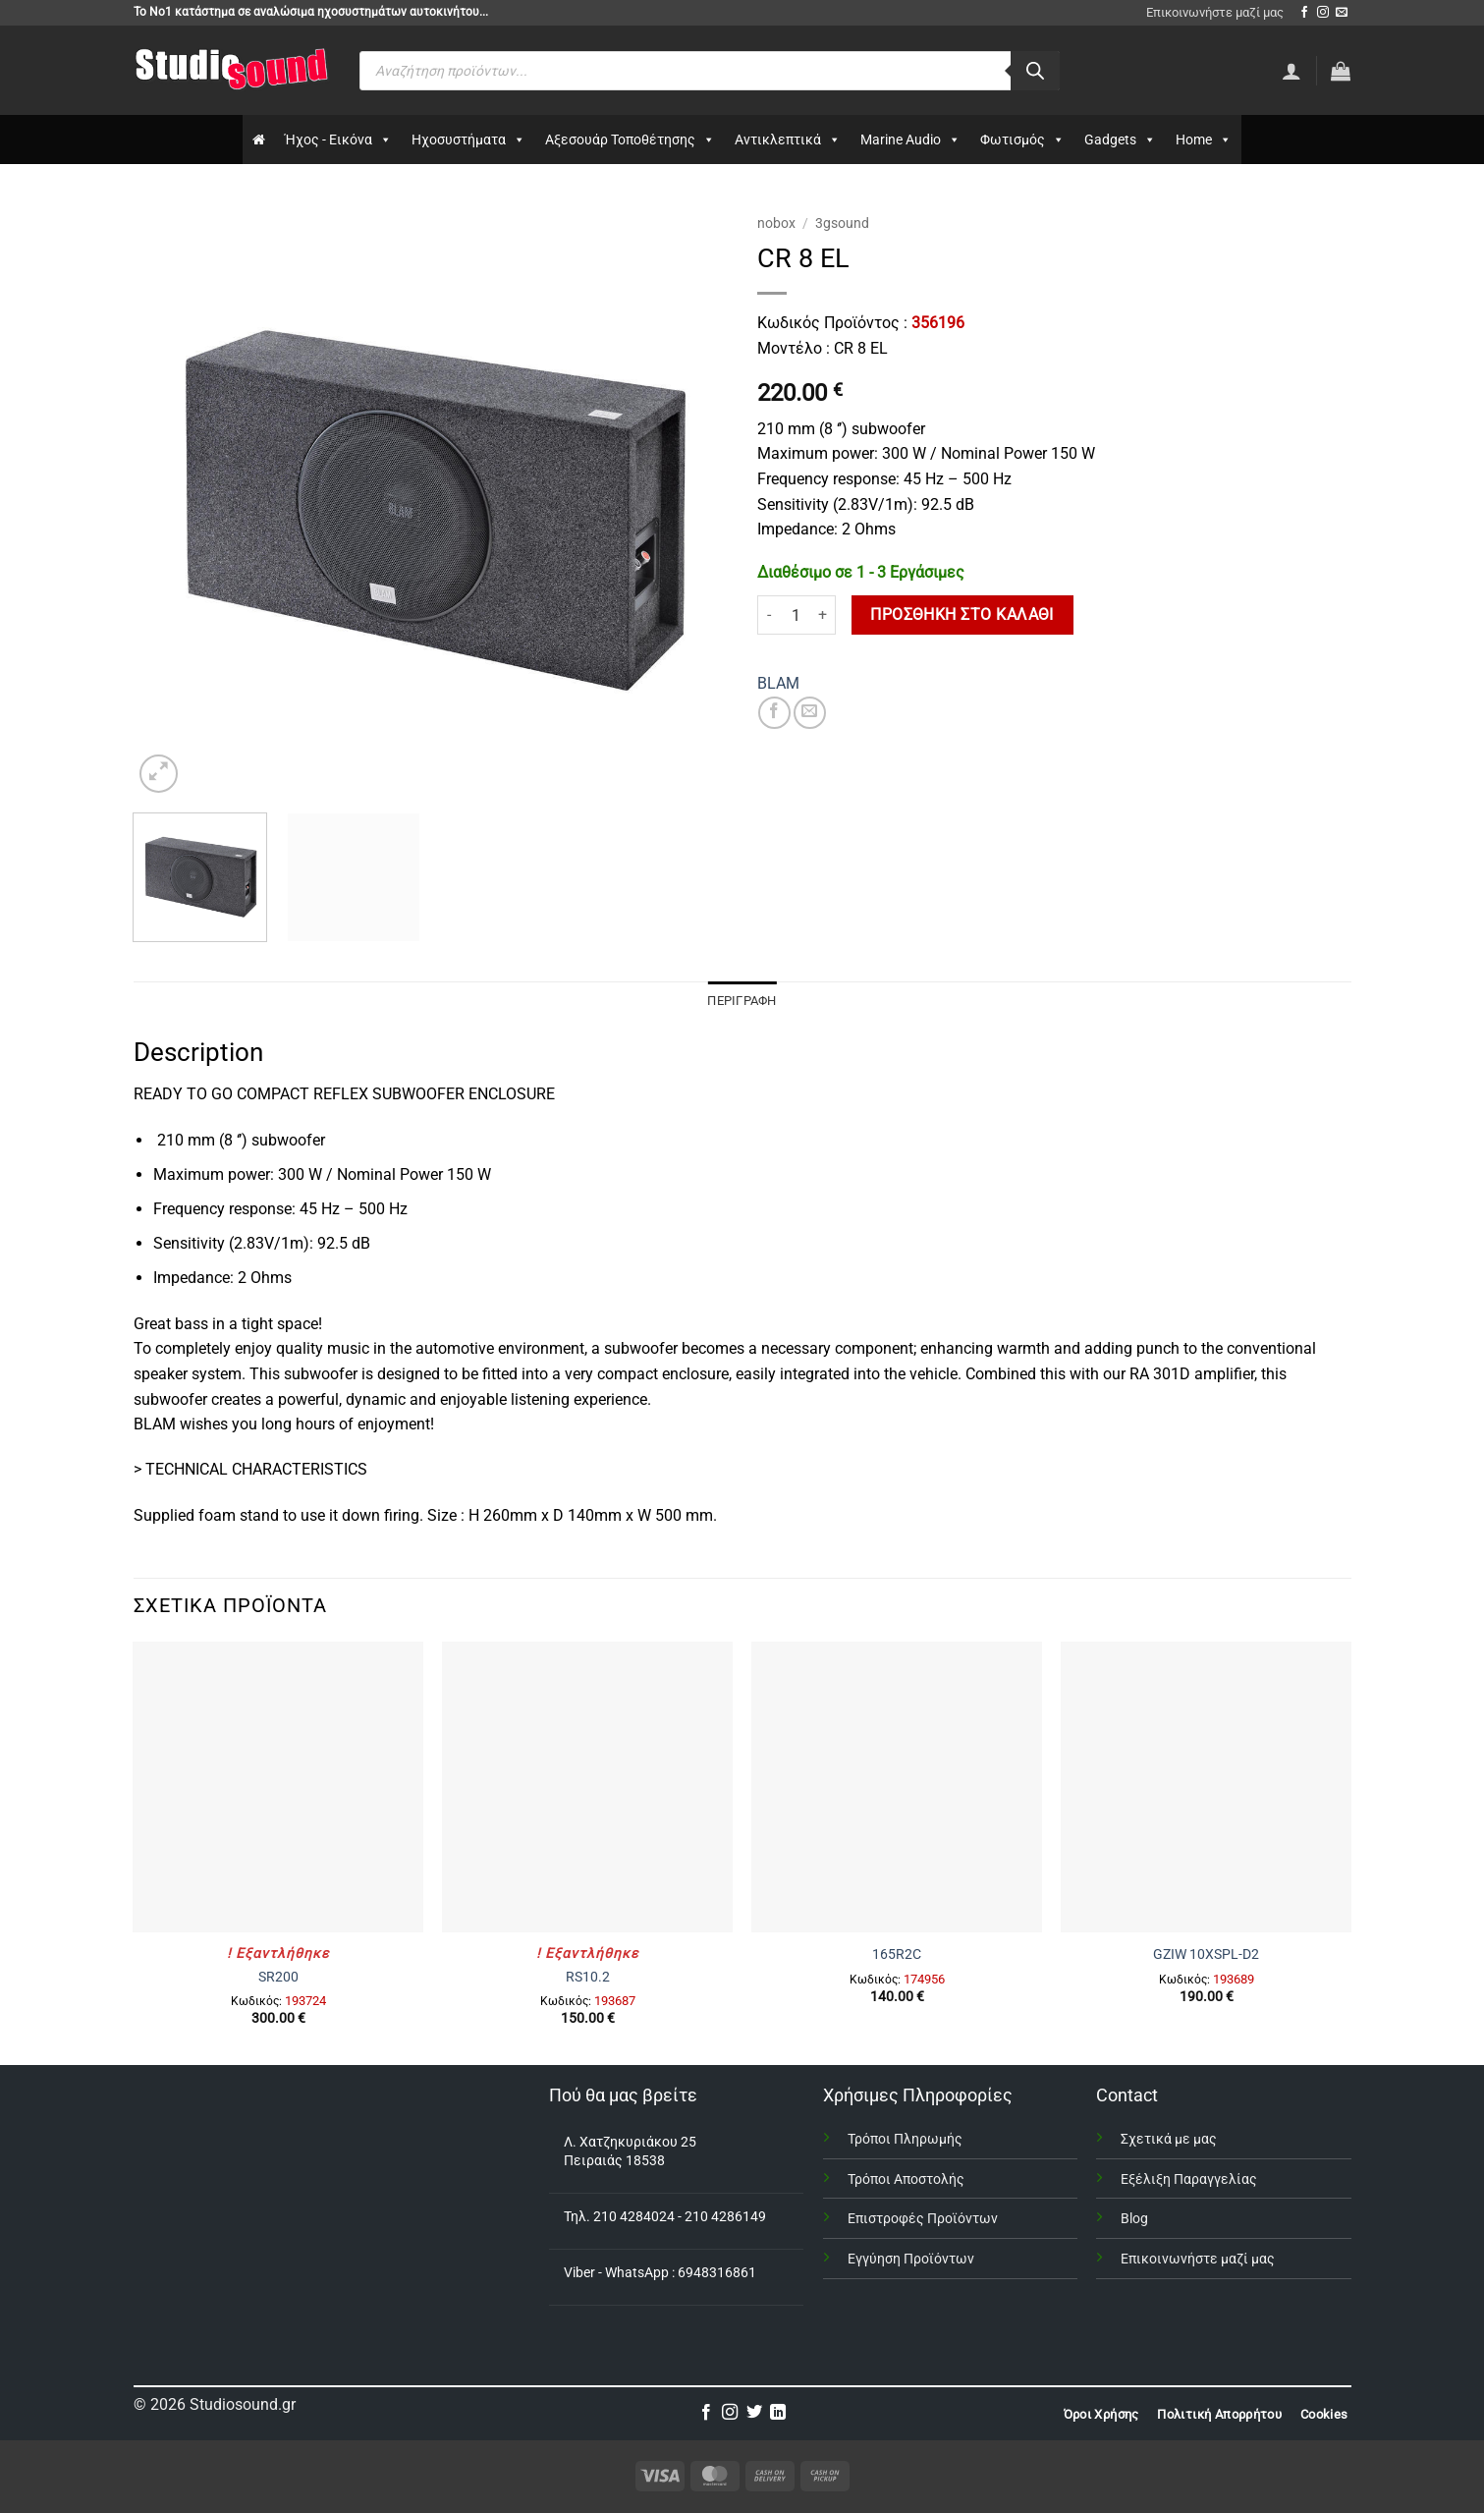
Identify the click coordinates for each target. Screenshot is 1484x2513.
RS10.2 (588, 1977)
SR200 (278, 1977)
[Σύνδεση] (1291, 70)
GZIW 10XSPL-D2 (1206, 1954)
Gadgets (1120, 139)
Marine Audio (910, 139)
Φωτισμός (1022, 139)
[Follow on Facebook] (1304, 13)
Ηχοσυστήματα (468, 139)
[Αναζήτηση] (1035, 70)
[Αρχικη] (259, 139)
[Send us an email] (1341, 13)
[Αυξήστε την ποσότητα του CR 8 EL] (824, 615)
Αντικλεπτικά (788, 139)
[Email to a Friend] (810, 713)
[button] (1340, 70)
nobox (776, 223)
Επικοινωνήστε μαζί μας (1215, 12)
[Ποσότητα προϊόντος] (796, 615)
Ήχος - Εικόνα (338, 139)
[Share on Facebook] (774, 713)
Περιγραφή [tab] (741, 1000)
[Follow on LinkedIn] (778, 2413)
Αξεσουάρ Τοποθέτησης (630, 139)
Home (1204, 139)
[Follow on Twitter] (754, 2413)
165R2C (896, 1954)
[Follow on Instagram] (1323, 13)
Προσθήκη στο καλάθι (962, 615)
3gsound (842, 223)
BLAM (778, 683)
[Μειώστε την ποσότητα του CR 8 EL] (769, 615)
